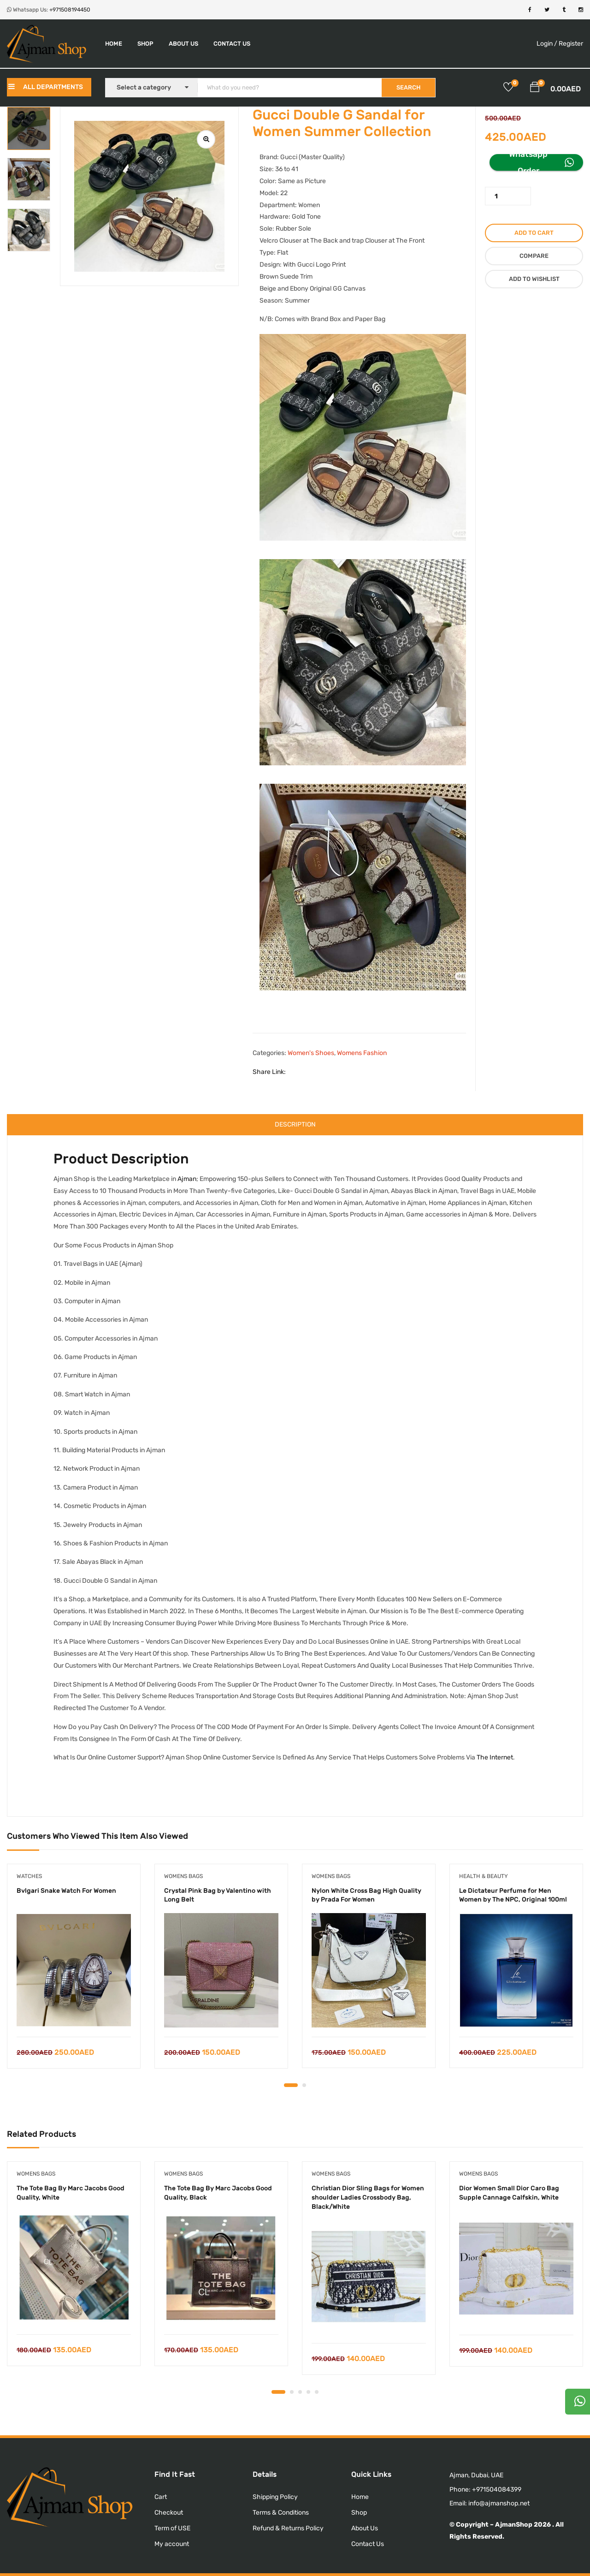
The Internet (495, 1757)
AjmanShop (513, 2524)
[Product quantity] (508, 196)
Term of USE (172, 2528)
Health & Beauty (483, 1876)
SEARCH (408, 87)
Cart (160, 2497)
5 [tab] (317, 2392)
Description (295, 1124)
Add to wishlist (534, 278)
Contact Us (231, 43)
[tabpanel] (74, 1973)
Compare (534, 255)
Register (571, 44)
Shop (145, 43)
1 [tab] (291, 2085)
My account (171, 2544)
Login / (547, 44)
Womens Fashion (362, 1053)
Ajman (186, 1179)
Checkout (168, 2512)
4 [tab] (308, 2392)
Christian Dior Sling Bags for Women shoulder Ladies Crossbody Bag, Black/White (368, 2197)
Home (113, 43)
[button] (535, 88)
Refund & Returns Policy (288, 2528)
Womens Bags (183, 1876)
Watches (29, 1876)
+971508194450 (69, 9)
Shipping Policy (275, 2497)
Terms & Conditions (281, 2512)
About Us (183, 43)
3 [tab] (300, 2392)
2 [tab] (304, 2085)
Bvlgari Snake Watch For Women (66, 1891)
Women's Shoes (311, 1053)
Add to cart (534, 232)
